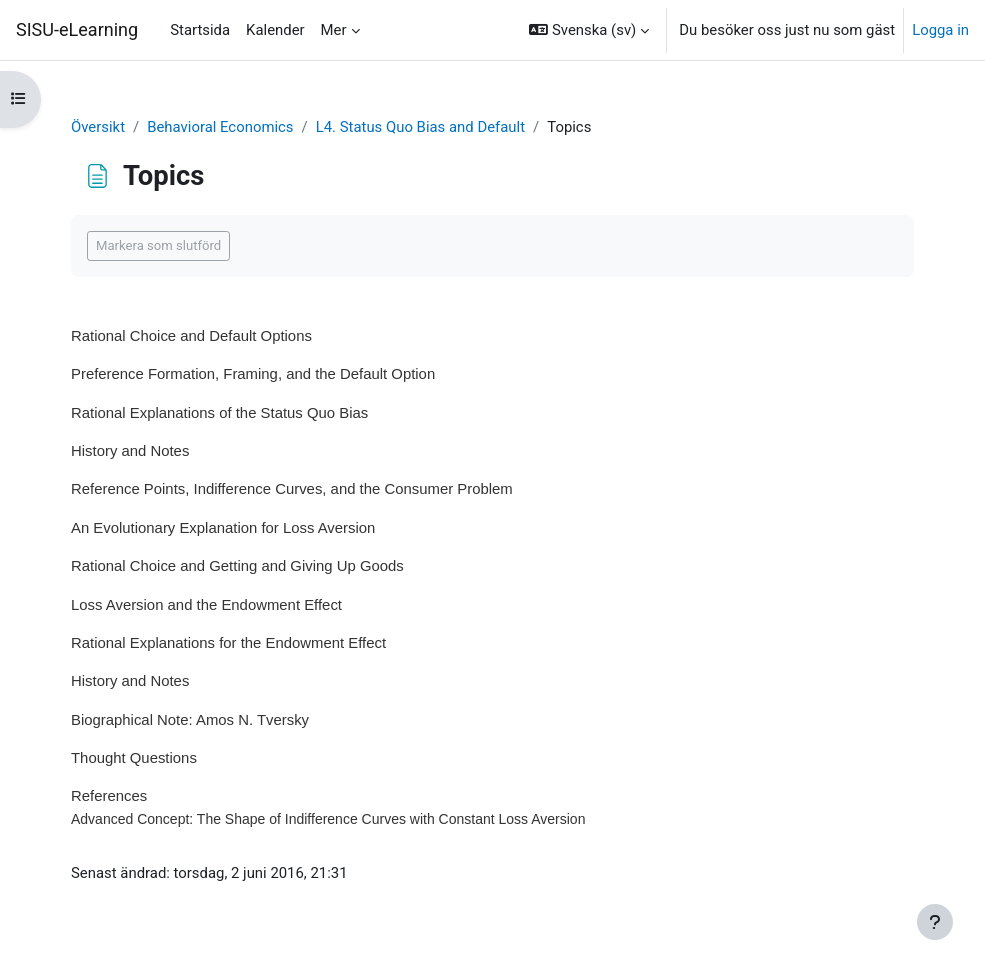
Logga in (940, 30)
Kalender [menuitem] (275, 30)
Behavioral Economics (220, 127)
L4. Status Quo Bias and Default (420, 127)
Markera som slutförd (158, 245)
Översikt (98, 127)
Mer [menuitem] (334, 30)
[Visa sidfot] (935, 922)
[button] (589, 30)
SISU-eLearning (77, 29)
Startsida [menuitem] (200, 30)
